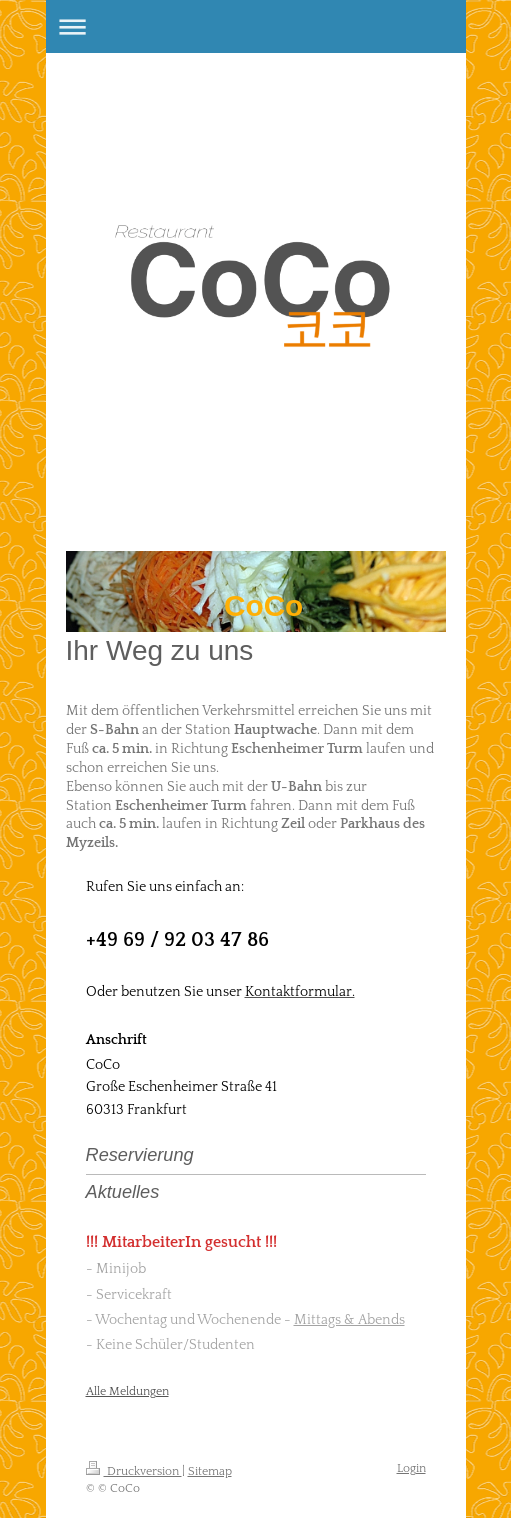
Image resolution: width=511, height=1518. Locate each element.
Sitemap (210, 1471)
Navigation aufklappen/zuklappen (256, 26)
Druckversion (134, 1471)
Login (411, 1468)
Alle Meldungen (127, 1391)
